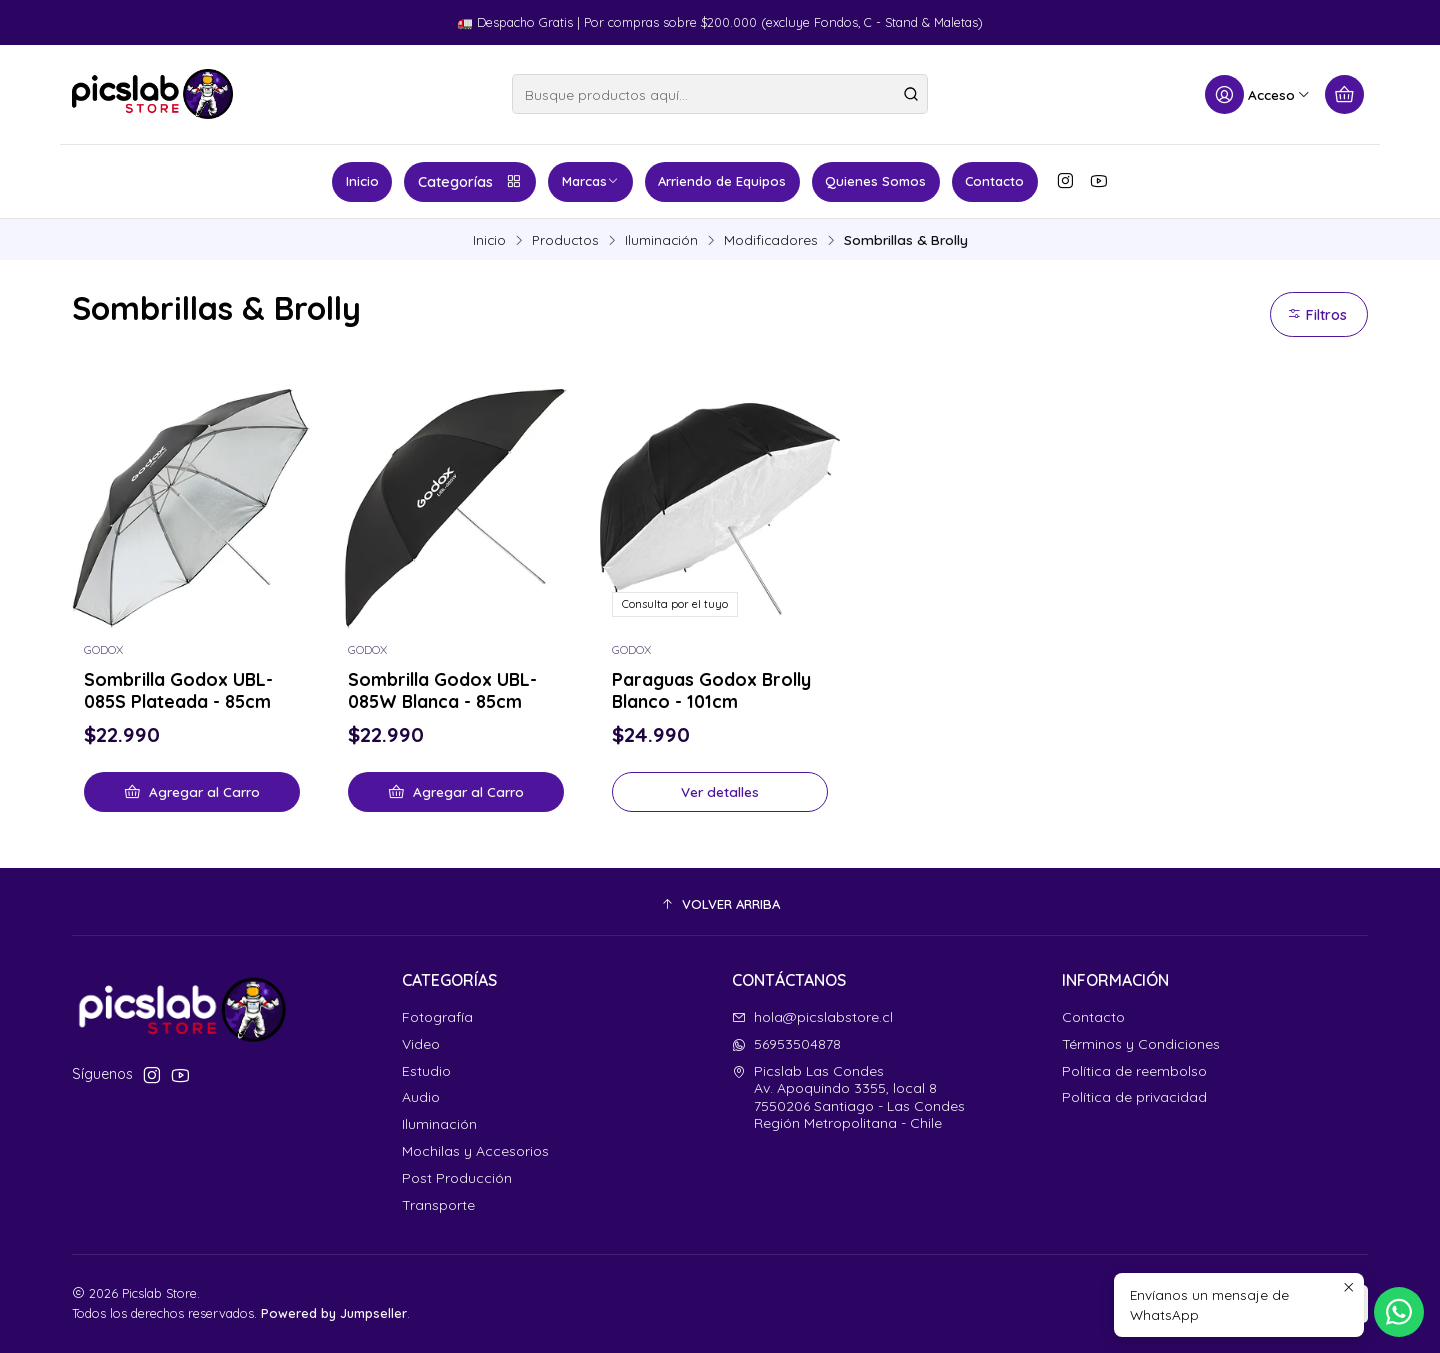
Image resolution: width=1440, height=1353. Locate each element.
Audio (421, 1097)
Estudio (426, 1071)
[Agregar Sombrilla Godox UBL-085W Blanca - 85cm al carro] (456, 792)
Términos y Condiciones (1141, 1044)
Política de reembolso (1134, 1071)
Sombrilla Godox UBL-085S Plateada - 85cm (178, 690)
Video (421, 1044)
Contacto (994, 181)
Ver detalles (720, 791)
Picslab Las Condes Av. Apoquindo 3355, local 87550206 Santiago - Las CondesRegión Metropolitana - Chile (848, 1097)
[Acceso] (1258, 94)
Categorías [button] (470, 182)
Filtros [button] (1317, 315)
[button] (720, 904)
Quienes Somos (875, 181)
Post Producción (457, 1178)
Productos (565, 240)
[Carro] (1344, 94)
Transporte (438, 1205)
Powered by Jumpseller (334, 1313)
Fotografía (437, 1017)
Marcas (590, 181)
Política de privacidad (1134, 1097)
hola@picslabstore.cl (812, 1017)
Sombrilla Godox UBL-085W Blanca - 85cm (442, 690)
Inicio (362, 181)
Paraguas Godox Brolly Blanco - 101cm (711, 690)
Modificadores (771, 240)
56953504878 (786, 1044)
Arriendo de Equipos (722, 181)
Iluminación (661, 240)
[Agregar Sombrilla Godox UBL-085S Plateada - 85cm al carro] (192, 792)
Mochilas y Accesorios (475, 1151)
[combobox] (720, 94)
